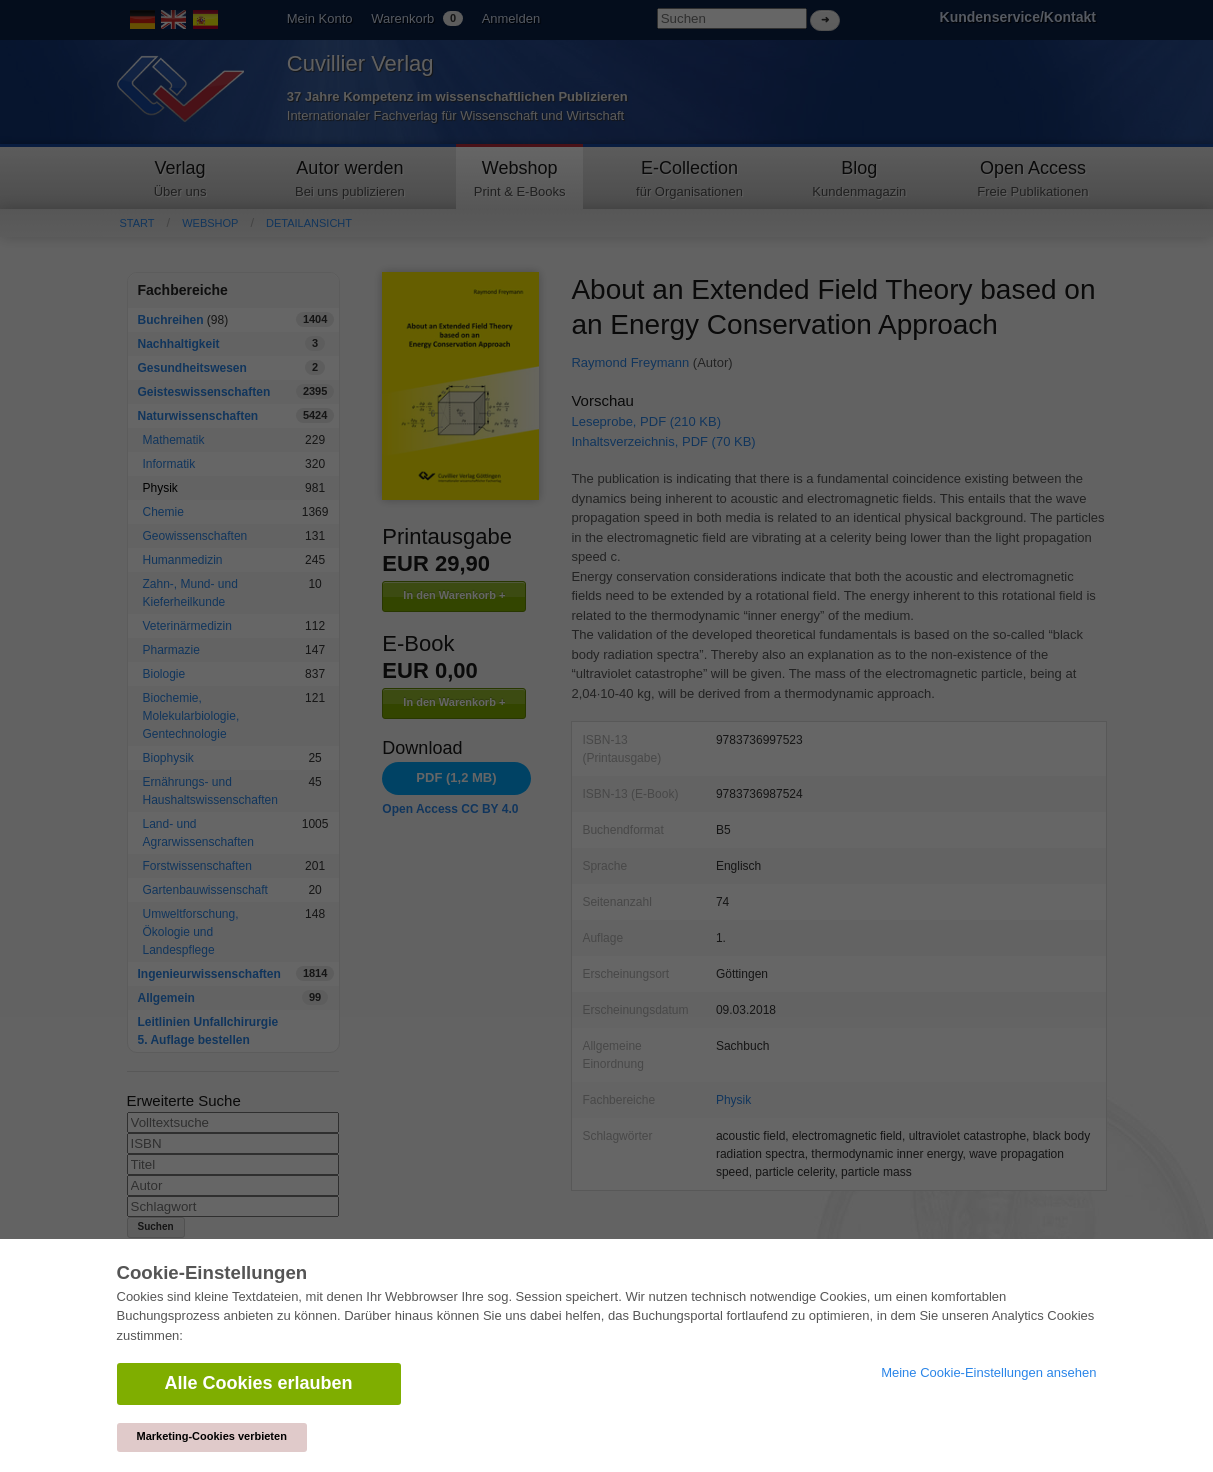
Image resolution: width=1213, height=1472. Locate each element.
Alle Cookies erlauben (259, 1383)
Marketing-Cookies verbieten (212, 1436)
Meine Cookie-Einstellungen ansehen (988, 1372)
